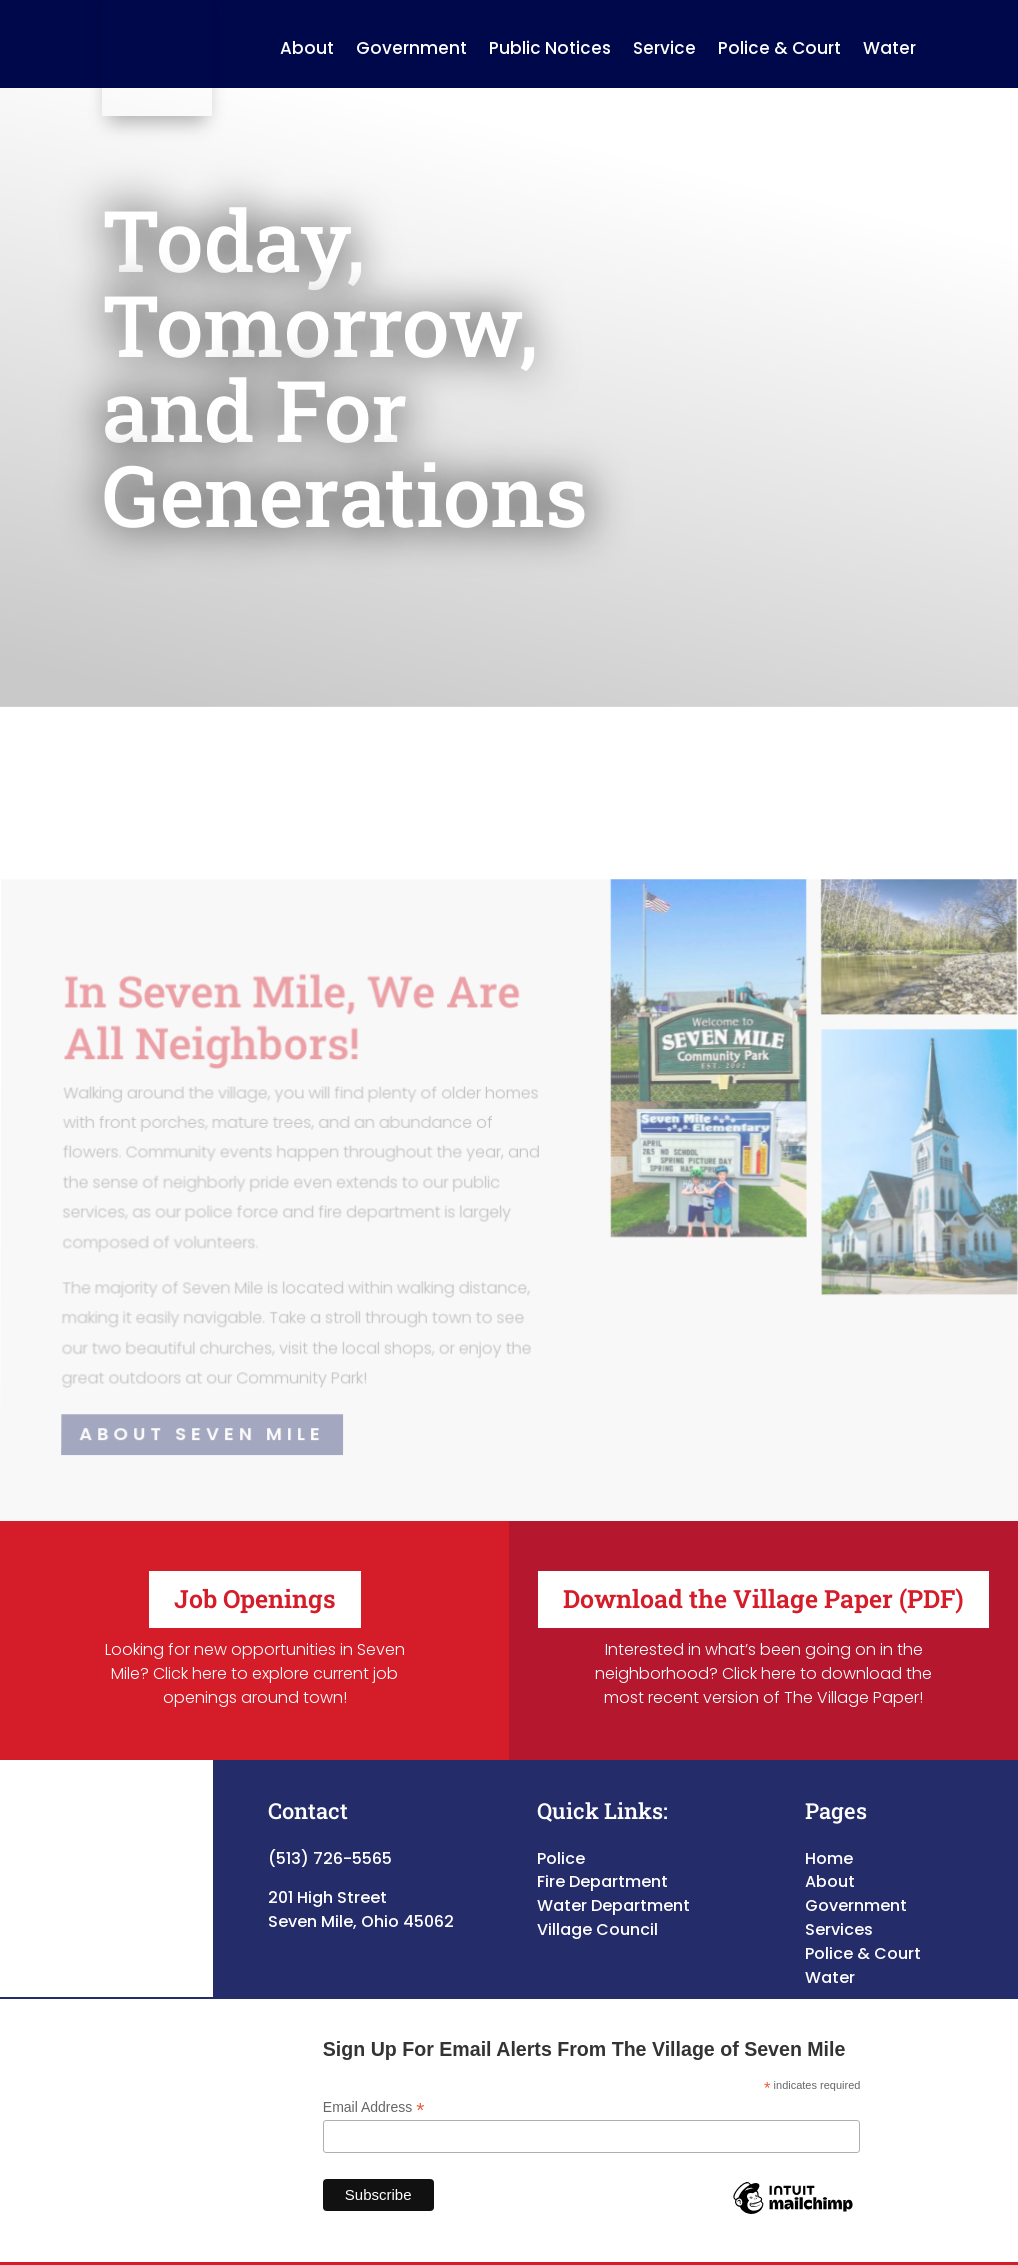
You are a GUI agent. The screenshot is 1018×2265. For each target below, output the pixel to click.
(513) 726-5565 (330, 1837)
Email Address (374, 2087)
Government (856, 1885)
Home (829, 1837)
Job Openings (255, 1578)
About (830, 1861)
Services (839, 1909)
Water (830, 1956)
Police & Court (863, 1932)
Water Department (613, 1885)
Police (561, 1837)
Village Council (597, 1909)
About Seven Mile (202, 1414)
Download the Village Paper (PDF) (763, 1578)
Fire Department (602, 1861)
